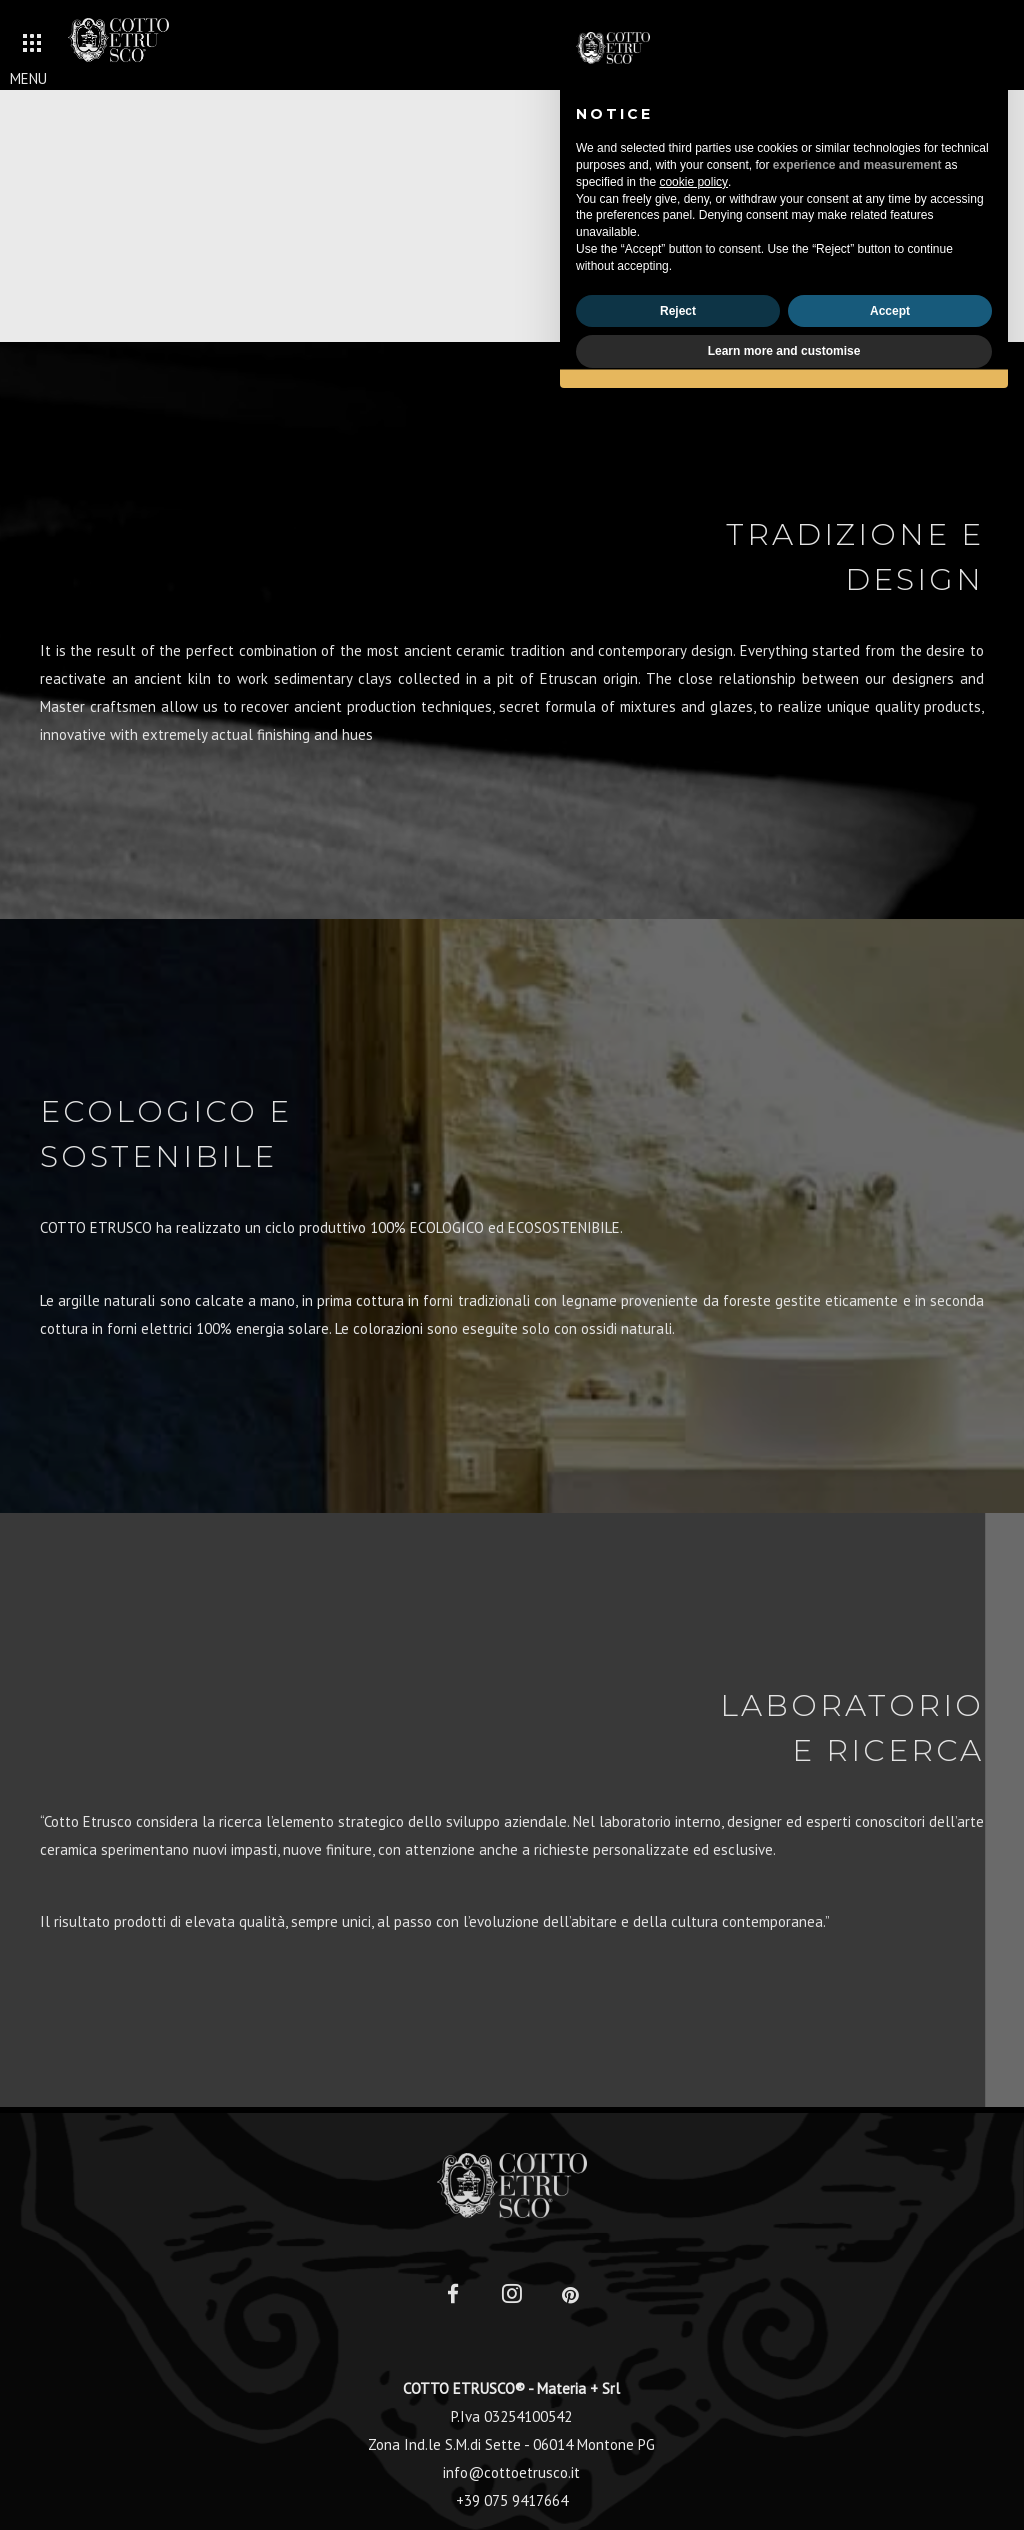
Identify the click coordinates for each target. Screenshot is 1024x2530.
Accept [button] (890, 311)
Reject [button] (678, 311)
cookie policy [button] (693, 182)
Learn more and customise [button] (784, 351)
